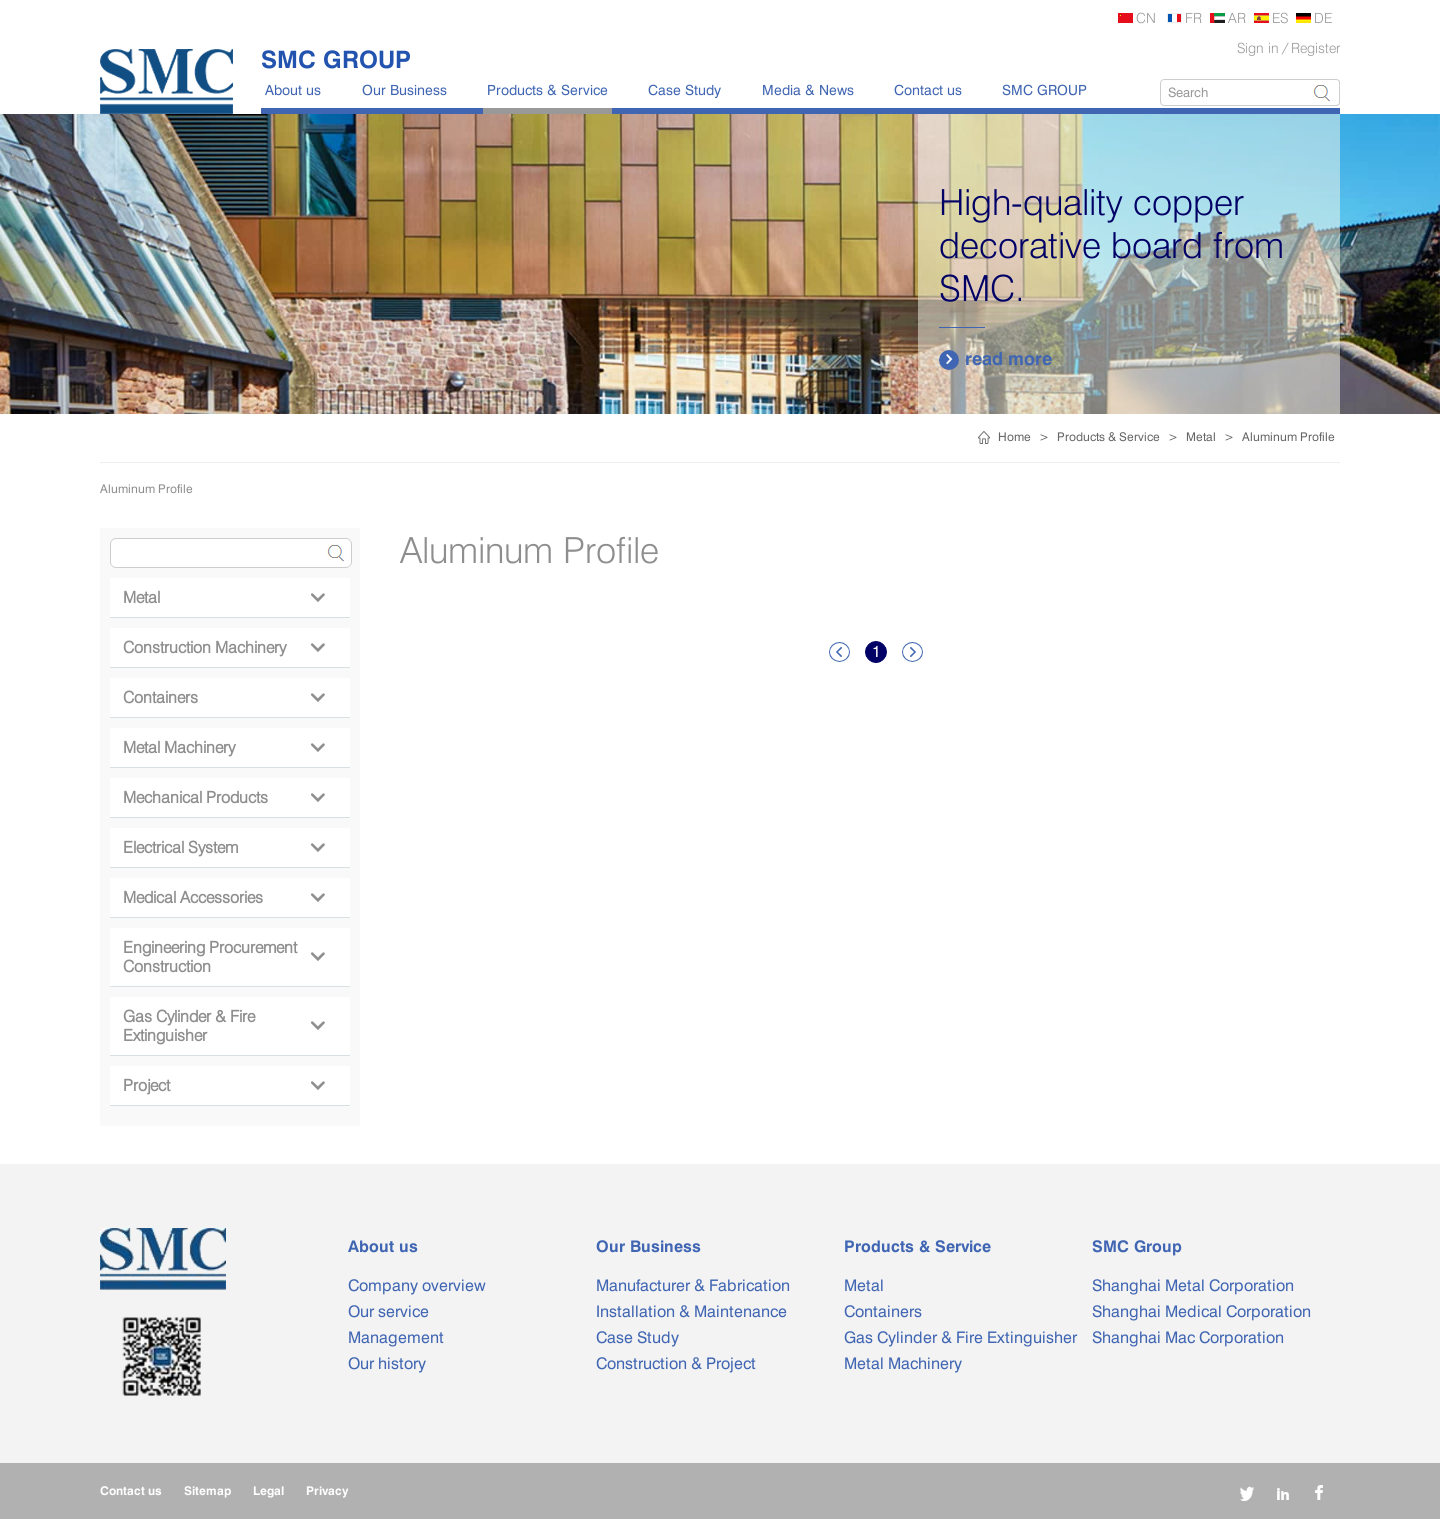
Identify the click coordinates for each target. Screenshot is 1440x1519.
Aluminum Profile (1288, 436)
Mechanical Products (223, 797)
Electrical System (223, 847)
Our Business (404, 89)
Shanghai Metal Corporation (1193, 1285)
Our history (387, 1363)
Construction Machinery (223, 647)
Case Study (684, 89)
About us (293, 89)
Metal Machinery (223, 747)
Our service (388, 1311)
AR (1237, 17)
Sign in (1258, 47)
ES (1280, 17)
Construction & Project (676, 1363)
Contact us (928, 89)
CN (1146, 17)
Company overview (417, 1285)
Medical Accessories (223, 897)
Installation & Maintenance (691, 1311)
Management (396, 1337)
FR (1193, 17)
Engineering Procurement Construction (223, 957)
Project (223, 1085)
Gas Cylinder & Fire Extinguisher (223, 1026)
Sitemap (207, 1490)
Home (1014, 436)
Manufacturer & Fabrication (693, 1285)
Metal (1201, 436)
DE (1323, 17)
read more (995, 359)
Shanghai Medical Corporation (1201, 1311)
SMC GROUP (1044, 89)
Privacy (327, 1490)
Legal (268, 1490)
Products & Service (547, 89)
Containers (223, 697)
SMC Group (1137, 1246)
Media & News (808, 89)
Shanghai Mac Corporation (1188, 1337)
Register (1315, 47)
